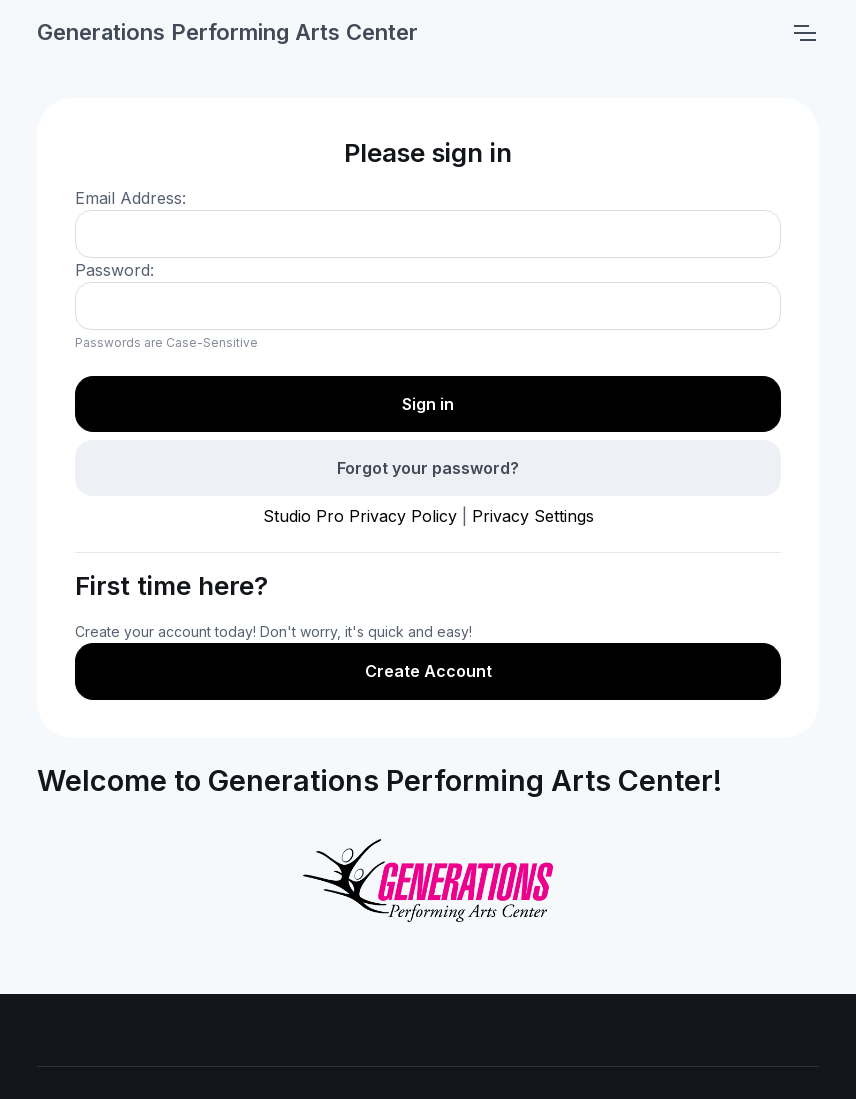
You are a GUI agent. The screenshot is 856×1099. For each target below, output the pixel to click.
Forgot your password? (428, 468)
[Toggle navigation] (804, 33)
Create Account (428, 671)
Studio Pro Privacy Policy (360, 516)
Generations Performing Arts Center (227, 32)
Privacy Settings (533, 516)
